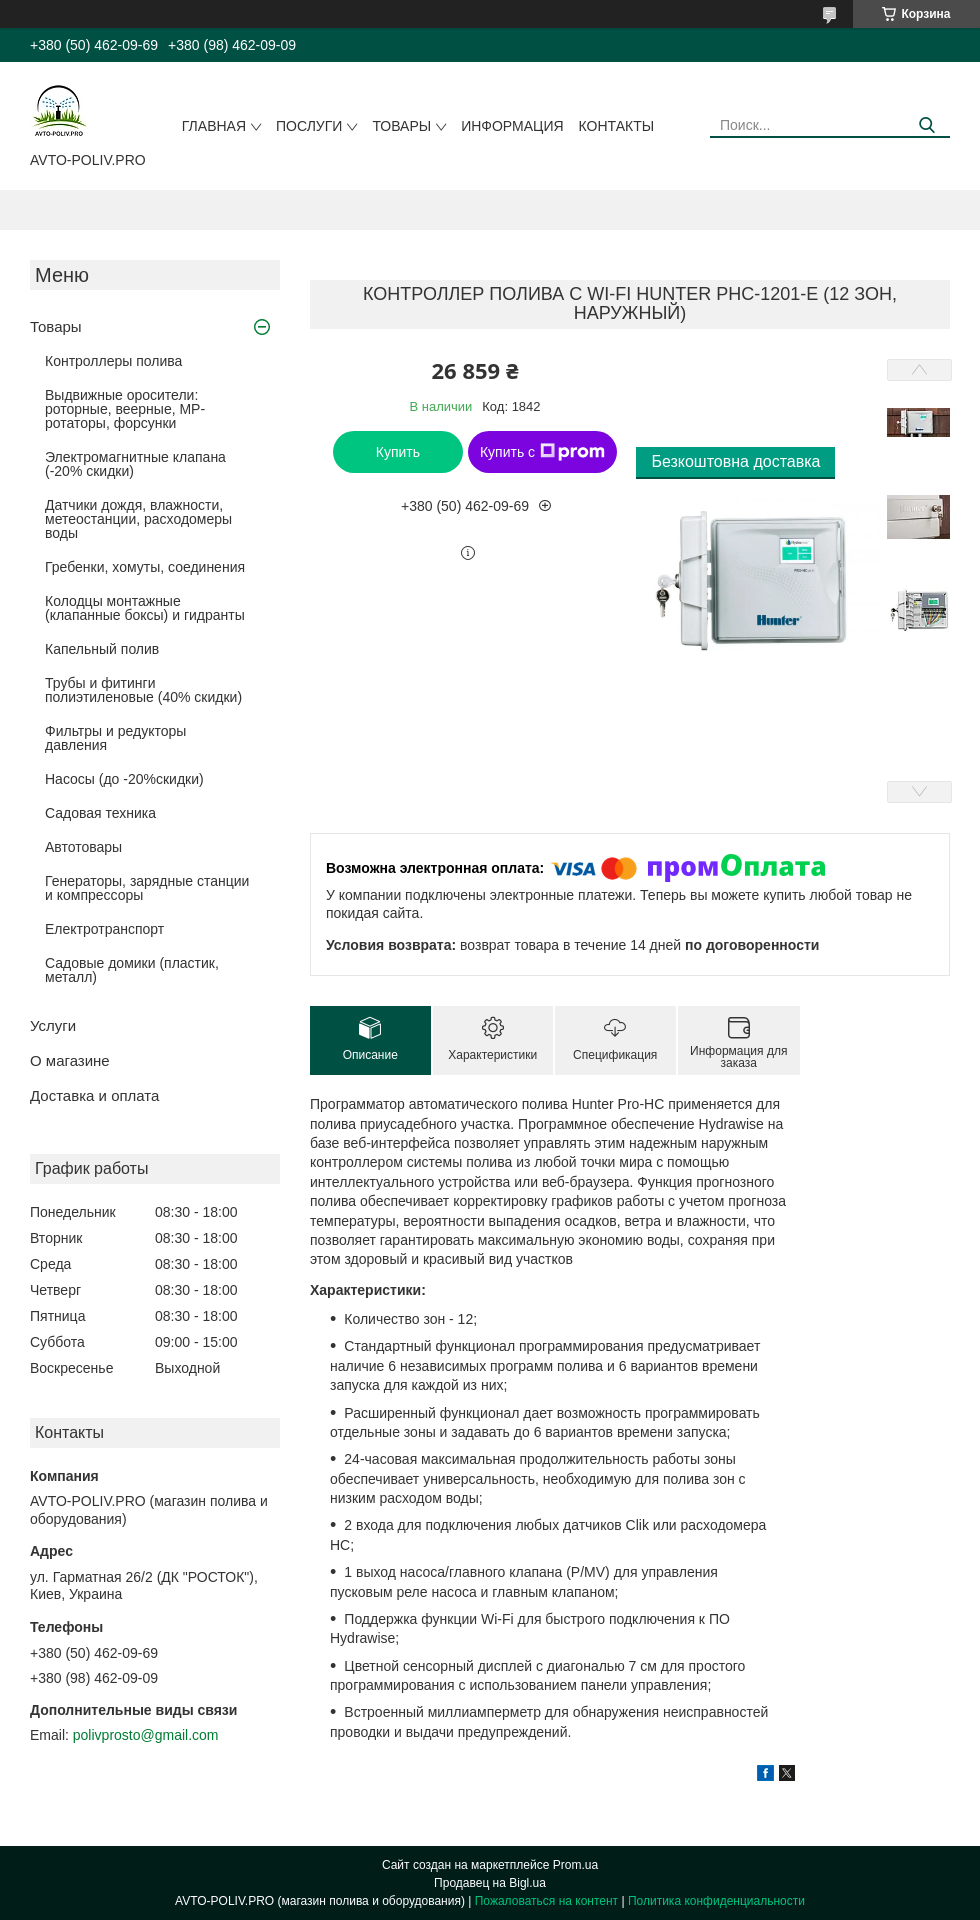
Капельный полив (102, 649)
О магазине (70, 1060)
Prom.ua (575, 1865)
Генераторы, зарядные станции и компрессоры (147, 888)
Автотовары (83, 847)
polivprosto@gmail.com (146, 1735)
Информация (512, 126)
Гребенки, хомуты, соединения (145, 567)
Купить (398, 452)
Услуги (53, 1025)
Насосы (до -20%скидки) (124, 779)
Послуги (309, 126)
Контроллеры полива (113, 361)
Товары (401, 126)
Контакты (617, 126)
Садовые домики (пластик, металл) (132, 970)
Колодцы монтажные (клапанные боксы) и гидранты (145, 608)
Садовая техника (100, 813)
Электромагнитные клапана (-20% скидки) (135, 464)
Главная (214, 126)
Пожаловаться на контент (546, 1901)
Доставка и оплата (94, 1095)
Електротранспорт (104, 929)
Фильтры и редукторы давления (115, 738)
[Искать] (927, 125)
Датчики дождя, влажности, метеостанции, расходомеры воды (138, 519)
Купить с (542, 452)
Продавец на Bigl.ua (490, 1883)
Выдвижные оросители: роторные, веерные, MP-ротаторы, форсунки (125, 409)
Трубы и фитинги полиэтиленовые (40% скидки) (143, 690)
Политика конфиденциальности (716, 1901)
